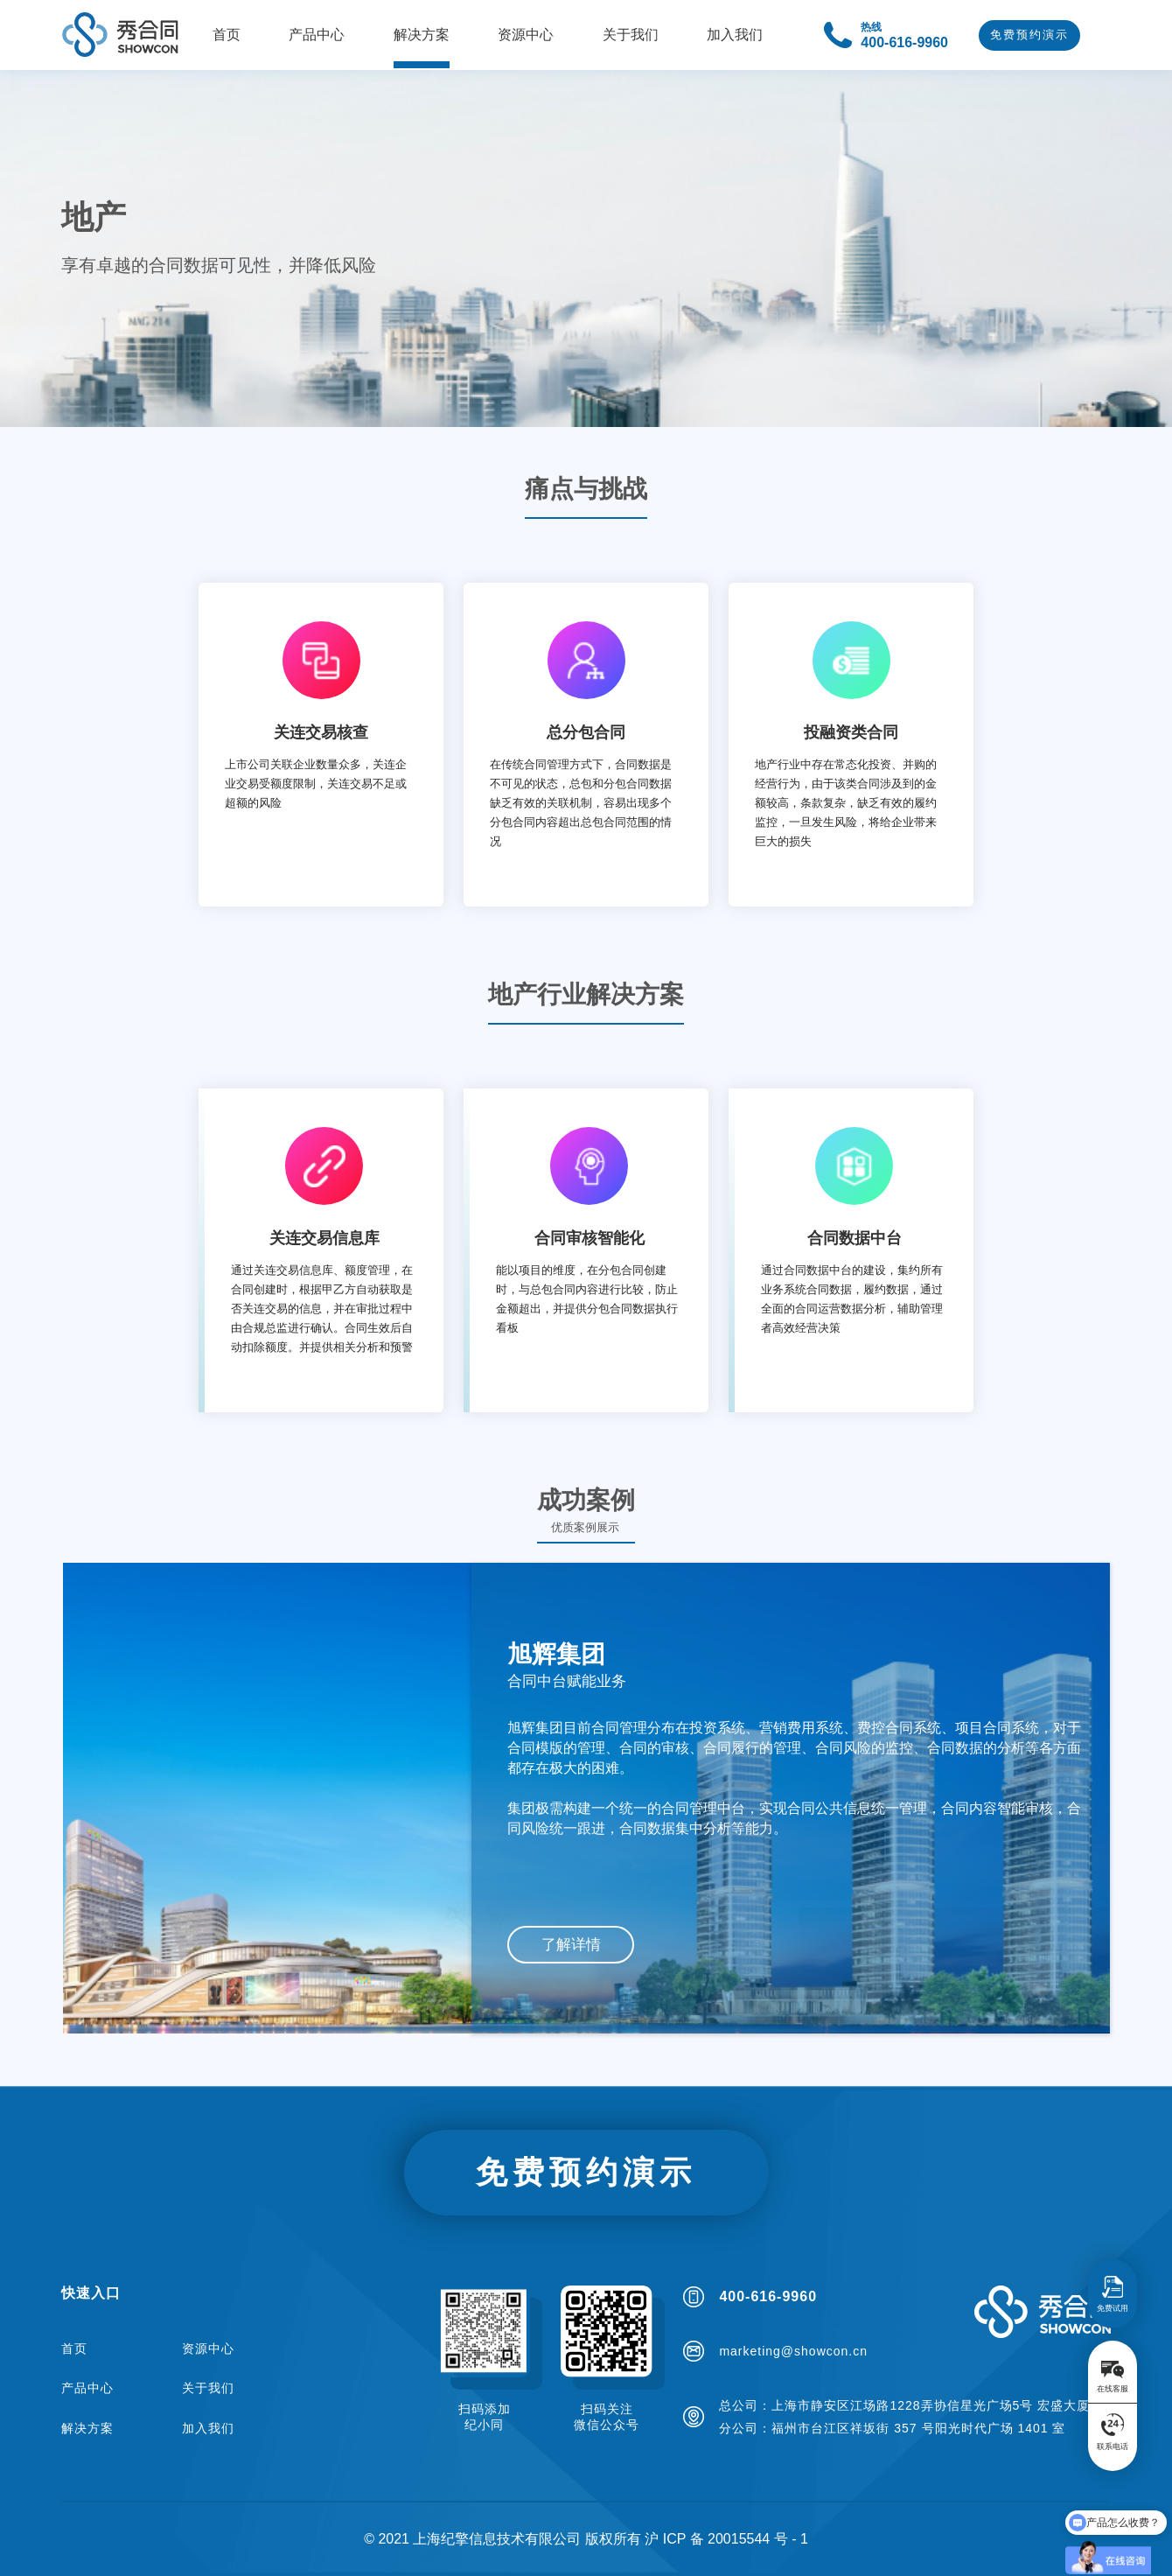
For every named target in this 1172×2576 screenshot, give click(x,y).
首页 (74, 2349)
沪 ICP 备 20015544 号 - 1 (726, 2538)
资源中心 (208, 2349)
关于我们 (208, 2388)
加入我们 (208, 2428)
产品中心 (87, 2388)
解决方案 (87, 2428)
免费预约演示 (1029, 34)
